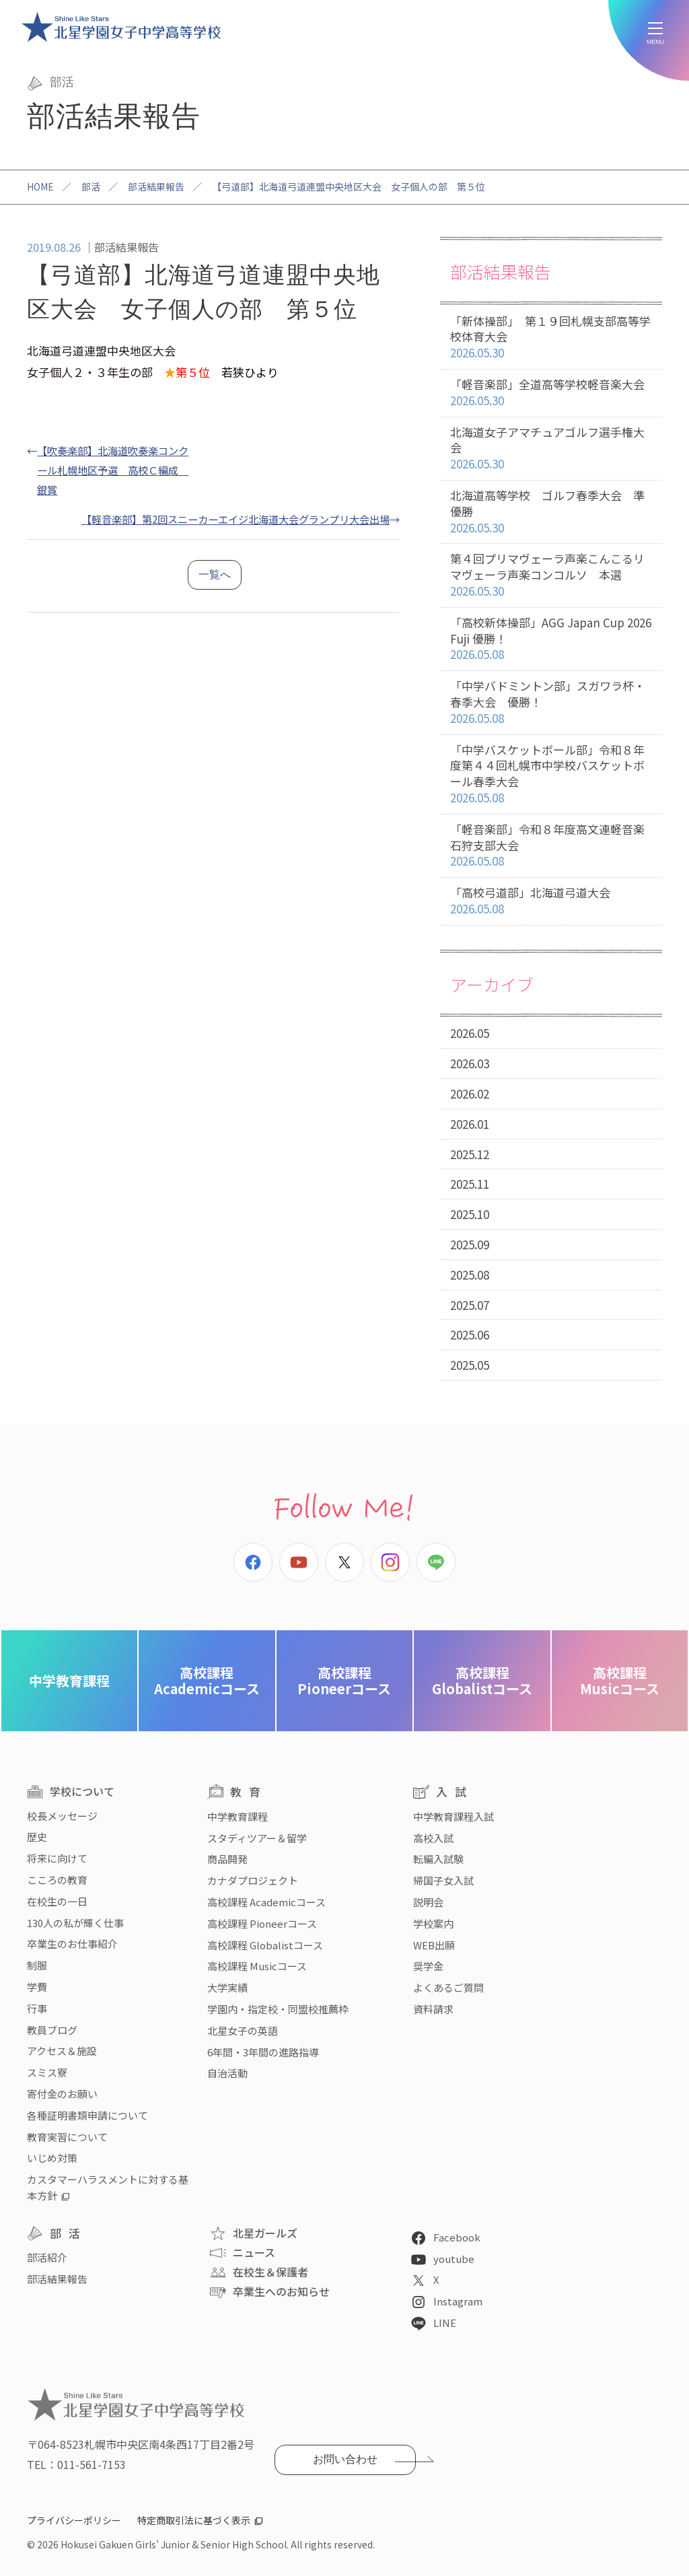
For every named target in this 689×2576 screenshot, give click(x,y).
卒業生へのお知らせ (281, 2291)
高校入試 (433, 1838)
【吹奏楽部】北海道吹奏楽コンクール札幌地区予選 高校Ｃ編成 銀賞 (112, 470)
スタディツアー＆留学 (257, 1838)
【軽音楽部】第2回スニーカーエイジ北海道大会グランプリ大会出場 (235, 519)
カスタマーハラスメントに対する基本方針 (107, 2187)
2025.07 (469, 1304)
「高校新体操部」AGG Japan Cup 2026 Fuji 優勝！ (551, 639)
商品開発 (227, 1859)
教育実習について (67, 2137)
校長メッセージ (62, 1816)
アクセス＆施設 (62, 2051)
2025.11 (469, 1183)
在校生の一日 (57, 1901)
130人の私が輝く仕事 (75, 1923)
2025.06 (469, 1334)
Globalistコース (482, 1680)
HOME (40, 186)
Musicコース (619, 1680)
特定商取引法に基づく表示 (193, 2520)
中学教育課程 (69, 1680)
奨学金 (428, 1966)
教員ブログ (52, 2030)
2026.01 (469, 1123)
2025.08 (469, 1274)
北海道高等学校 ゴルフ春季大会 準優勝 (551, 511)
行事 (37, 2008)
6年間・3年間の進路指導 (263, 2052)
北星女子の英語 (242, 2030)
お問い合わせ (345, 2459)
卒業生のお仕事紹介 (72, 1944)
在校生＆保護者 (270, 2272)
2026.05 (469, 1032)
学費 (37, 1987)
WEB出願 (434, 1945)
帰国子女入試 (443, 1880)
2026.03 (469, 1063)
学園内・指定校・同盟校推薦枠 (278, 2009)
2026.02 (469, 1093)
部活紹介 (47, 2257)
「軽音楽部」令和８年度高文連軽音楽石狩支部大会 (551, 845)
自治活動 (227, 2073)
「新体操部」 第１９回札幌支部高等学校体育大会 (551, 337)
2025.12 (469, 1154)
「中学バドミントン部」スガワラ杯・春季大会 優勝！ (551, 702)
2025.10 (469, 1214)
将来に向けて (57, 1858)
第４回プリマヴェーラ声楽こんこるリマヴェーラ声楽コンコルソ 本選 (551, 575)
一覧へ (214, 574)
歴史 (37, 1837)
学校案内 (433, 1923)
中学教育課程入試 (453, 1816)
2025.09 (469, 1244)
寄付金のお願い (62, 2094)
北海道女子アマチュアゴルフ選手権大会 (551, 448)
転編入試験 (438, 1859)
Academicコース (207, 1680)
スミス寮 (47, 2072)
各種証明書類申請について (87, 2115)
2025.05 (469, 1364)
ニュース (254, 2252)
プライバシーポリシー (74, 2520)
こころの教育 (57, 1880)
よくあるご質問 (448, 1987)
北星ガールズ (265, 2233)
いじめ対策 (52, 2158)
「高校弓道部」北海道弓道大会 (551, 901)
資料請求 (433, 2009)
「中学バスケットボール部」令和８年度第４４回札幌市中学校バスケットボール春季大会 (551, 774)
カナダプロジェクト (252, 1880)
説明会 (428, 1902)
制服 (37, 1965)
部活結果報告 (156, 186)
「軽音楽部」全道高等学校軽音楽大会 (551, 393)
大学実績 (227, 1987)
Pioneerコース (344, 1680)
